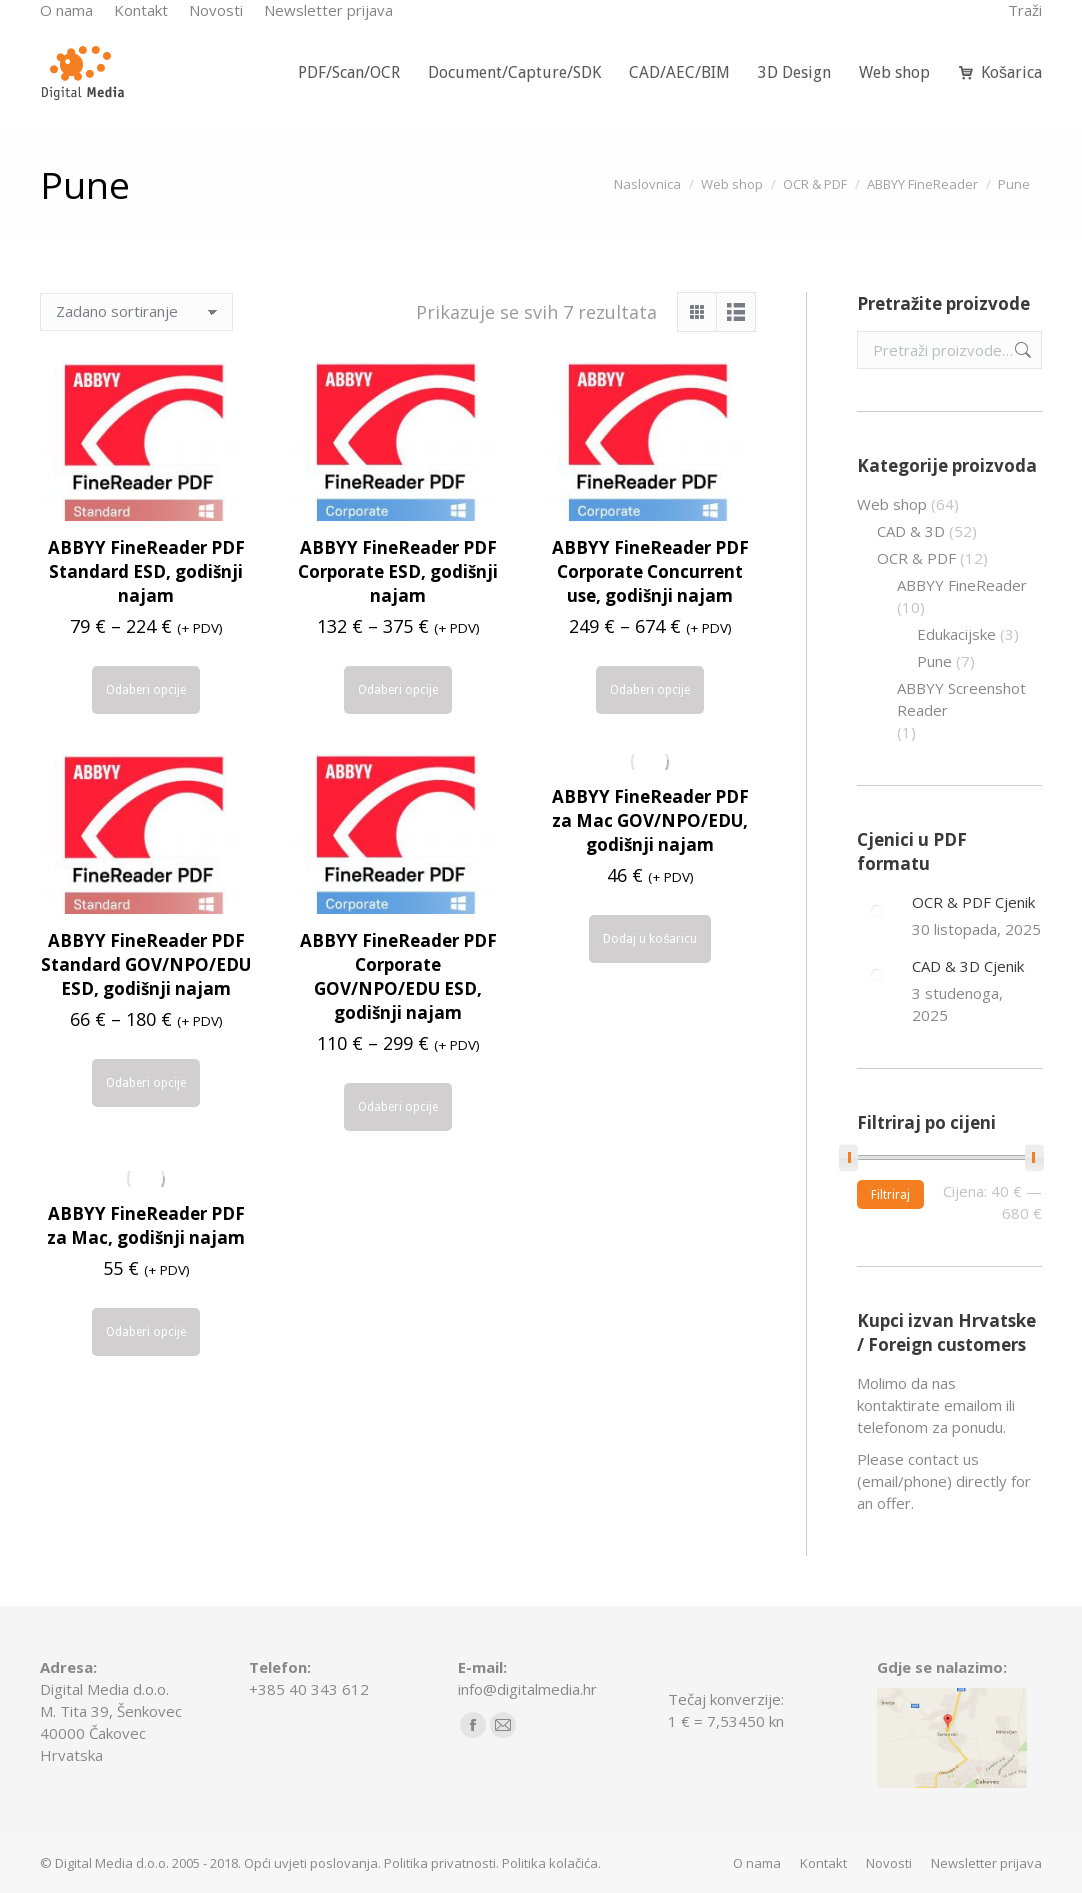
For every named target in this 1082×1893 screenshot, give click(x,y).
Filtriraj (890, 1195)
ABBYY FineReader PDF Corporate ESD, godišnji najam (398, 571)
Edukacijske (956, 634)
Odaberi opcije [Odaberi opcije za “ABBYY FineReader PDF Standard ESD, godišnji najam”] (146, 690)
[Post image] (877, 911)
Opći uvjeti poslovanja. (312, 1863)
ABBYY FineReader (962, 585)
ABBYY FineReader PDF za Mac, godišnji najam (146, 1225)
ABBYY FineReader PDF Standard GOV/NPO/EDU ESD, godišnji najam (146, 964)
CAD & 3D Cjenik (968, 966)
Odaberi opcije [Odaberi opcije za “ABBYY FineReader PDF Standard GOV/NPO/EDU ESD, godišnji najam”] (146, 1083)
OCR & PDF (916, 558)
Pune (934, 661)
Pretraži (1021, 350)
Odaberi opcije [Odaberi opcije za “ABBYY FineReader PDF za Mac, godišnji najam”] (146, 1332)
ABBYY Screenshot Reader (961, 699)
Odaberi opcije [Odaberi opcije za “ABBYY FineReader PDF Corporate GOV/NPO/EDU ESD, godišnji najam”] (398, 1107)
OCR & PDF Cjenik (973, 902)
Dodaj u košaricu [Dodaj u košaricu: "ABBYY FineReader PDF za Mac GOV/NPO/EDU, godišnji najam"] (650, 939)
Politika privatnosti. (441, 1863)
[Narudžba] (136, 312)
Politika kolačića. (551, 1863)
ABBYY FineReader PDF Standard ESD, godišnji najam (146, 571)
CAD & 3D (911, 531)
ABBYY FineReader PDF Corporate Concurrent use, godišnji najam (650, 571)
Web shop (892, 504)
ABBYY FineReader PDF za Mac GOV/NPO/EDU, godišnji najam (650, 820)
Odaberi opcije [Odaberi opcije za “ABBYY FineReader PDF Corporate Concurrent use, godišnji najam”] (650, 690)
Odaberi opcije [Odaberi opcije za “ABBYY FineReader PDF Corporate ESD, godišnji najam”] (398, 690)
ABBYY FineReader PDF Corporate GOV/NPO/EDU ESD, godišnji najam (398, 976)
